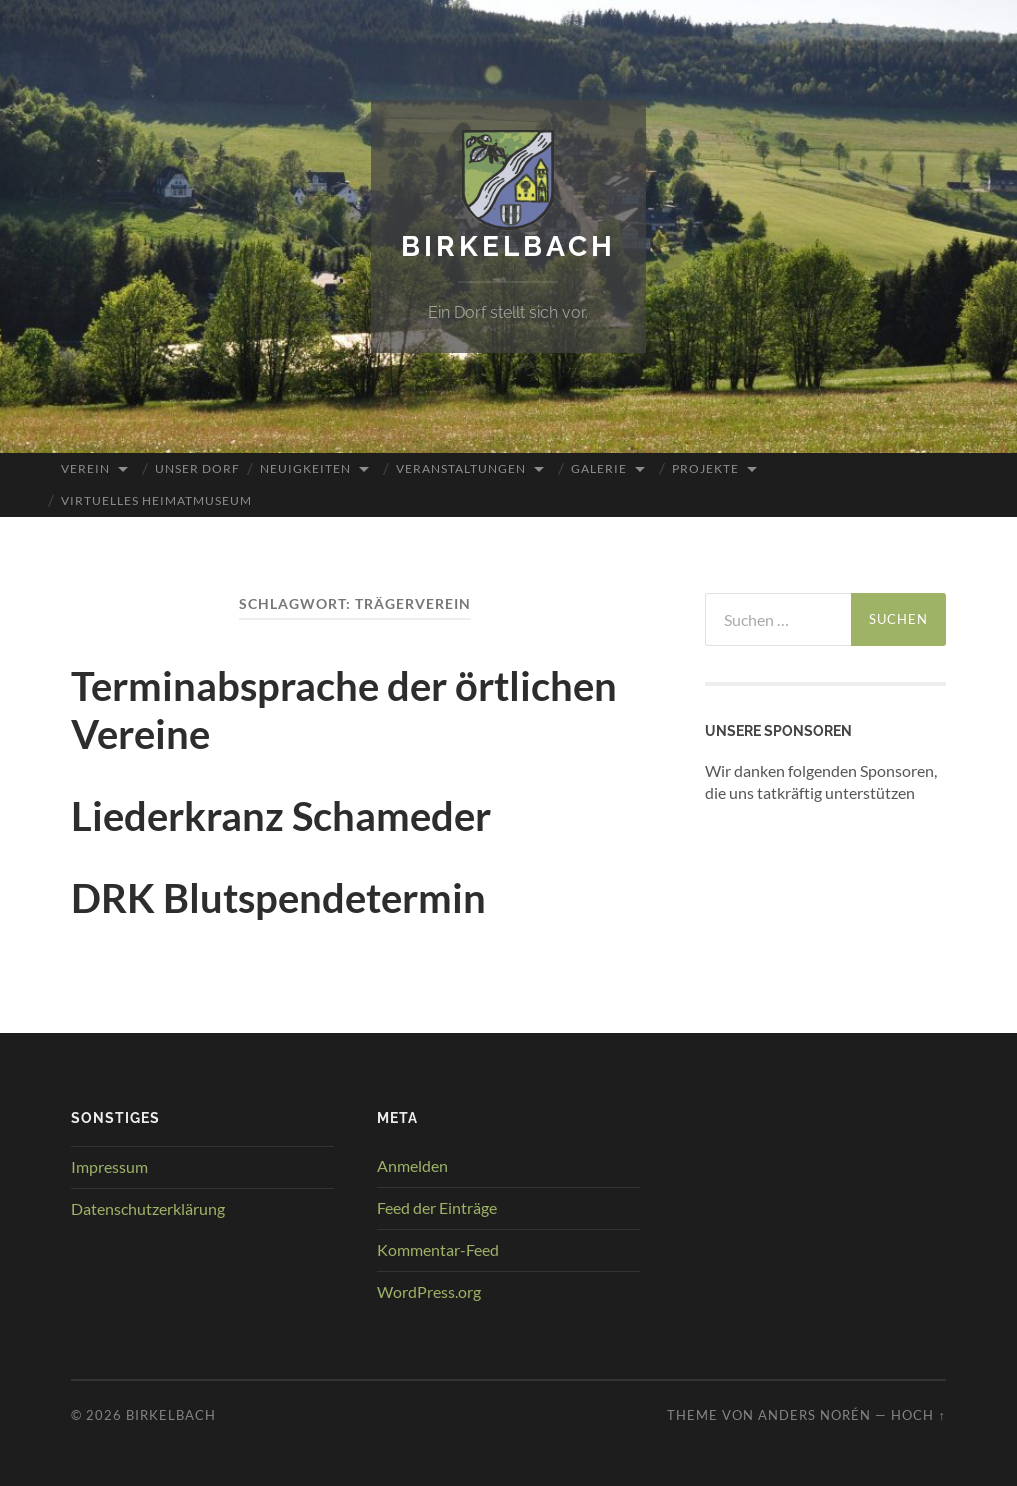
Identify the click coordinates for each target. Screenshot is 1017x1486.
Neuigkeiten (305, 468)
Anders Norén (814, 1415)
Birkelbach (508, 246)
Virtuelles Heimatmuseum (156, 500)
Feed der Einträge (437, 1207)
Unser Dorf (197, 468)
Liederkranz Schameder (281, 816)
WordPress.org (429, 1291)
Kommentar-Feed (438, 1249)
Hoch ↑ (918, 1415)
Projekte (705, 468)
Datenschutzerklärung (148, 1208)
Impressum (109, 1166)
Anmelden (412, 1165)
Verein (85, 468)
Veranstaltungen (461, 468)
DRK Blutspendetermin (278, 898)
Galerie (599, 468)
